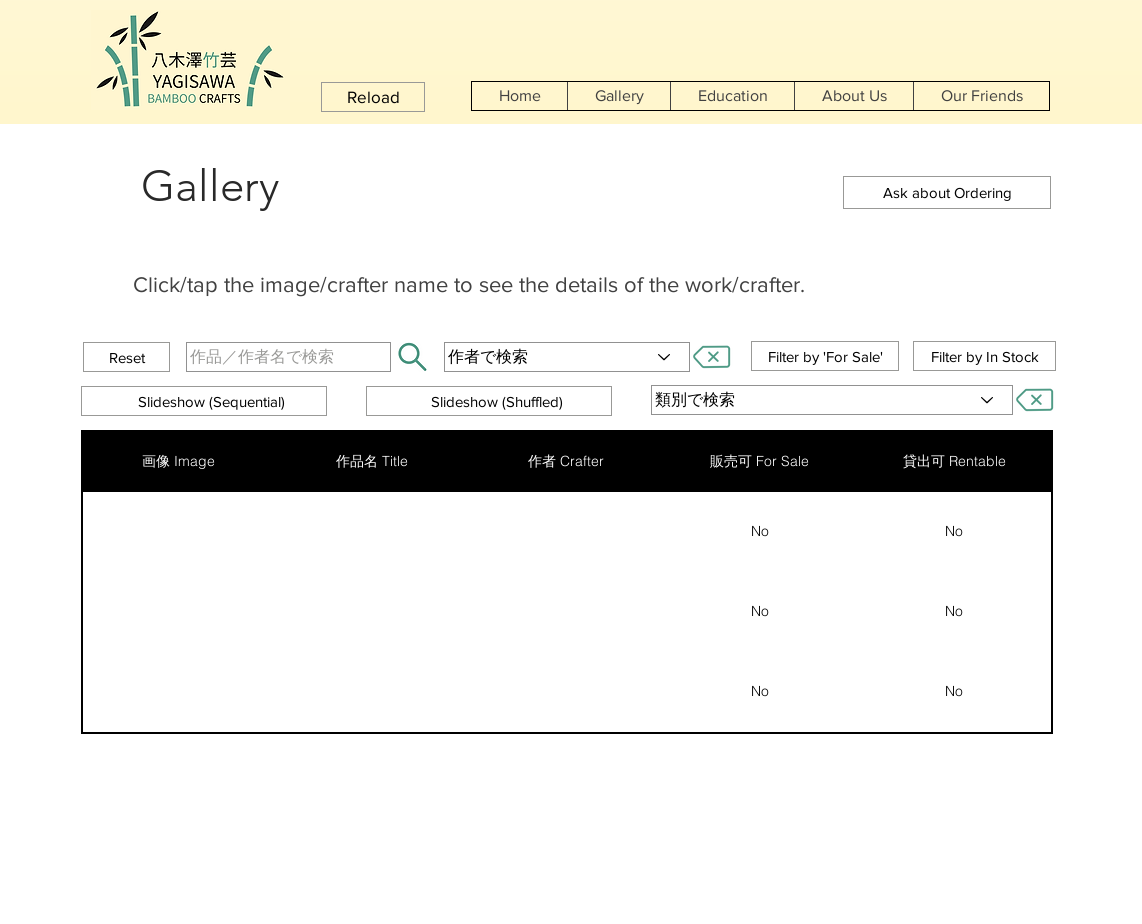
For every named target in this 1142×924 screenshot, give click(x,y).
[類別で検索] (832, 400)
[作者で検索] (567, 357)
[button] (373, 97)
